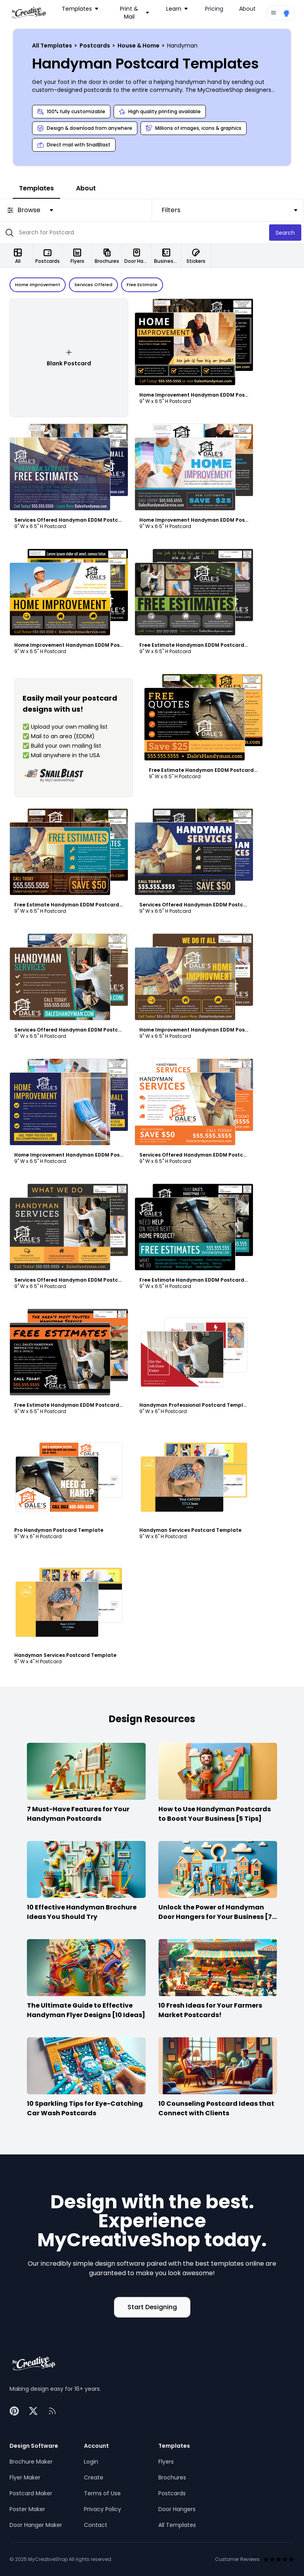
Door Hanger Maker (36, 2525)
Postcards (95, 45)
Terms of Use (102, 2493)
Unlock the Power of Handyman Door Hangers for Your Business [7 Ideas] (215, 1917)
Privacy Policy (102, 2509)
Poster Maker (27, 2509)
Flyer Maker (25, 2477)
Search (285, 233)
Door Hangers (177, 2509)
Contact (95, 2525)
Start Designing (152, 2307)
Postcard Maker (31, 2493)
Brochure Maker (31, 2462)
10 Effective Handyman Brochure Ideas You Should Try (82, 1912)
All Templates (52, 45)
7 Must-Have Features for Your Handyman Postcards (78, 1814)
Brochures (172, 2477)
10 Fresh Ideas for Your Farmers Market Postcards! (210, 2010)
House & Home (139, 45)
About (247, 9)
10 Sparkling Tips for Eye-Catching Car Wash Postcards (85, 2108)
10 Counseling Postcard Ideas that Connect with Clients (216, 2108)
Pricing (214, 9)
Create (93, 2477)
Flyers (166, 2462)
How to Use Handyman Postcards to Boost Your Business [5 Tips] (214, 1814)
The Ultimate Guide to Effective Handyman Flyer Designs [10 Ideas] (86, 2010)
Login (91, 2462)
